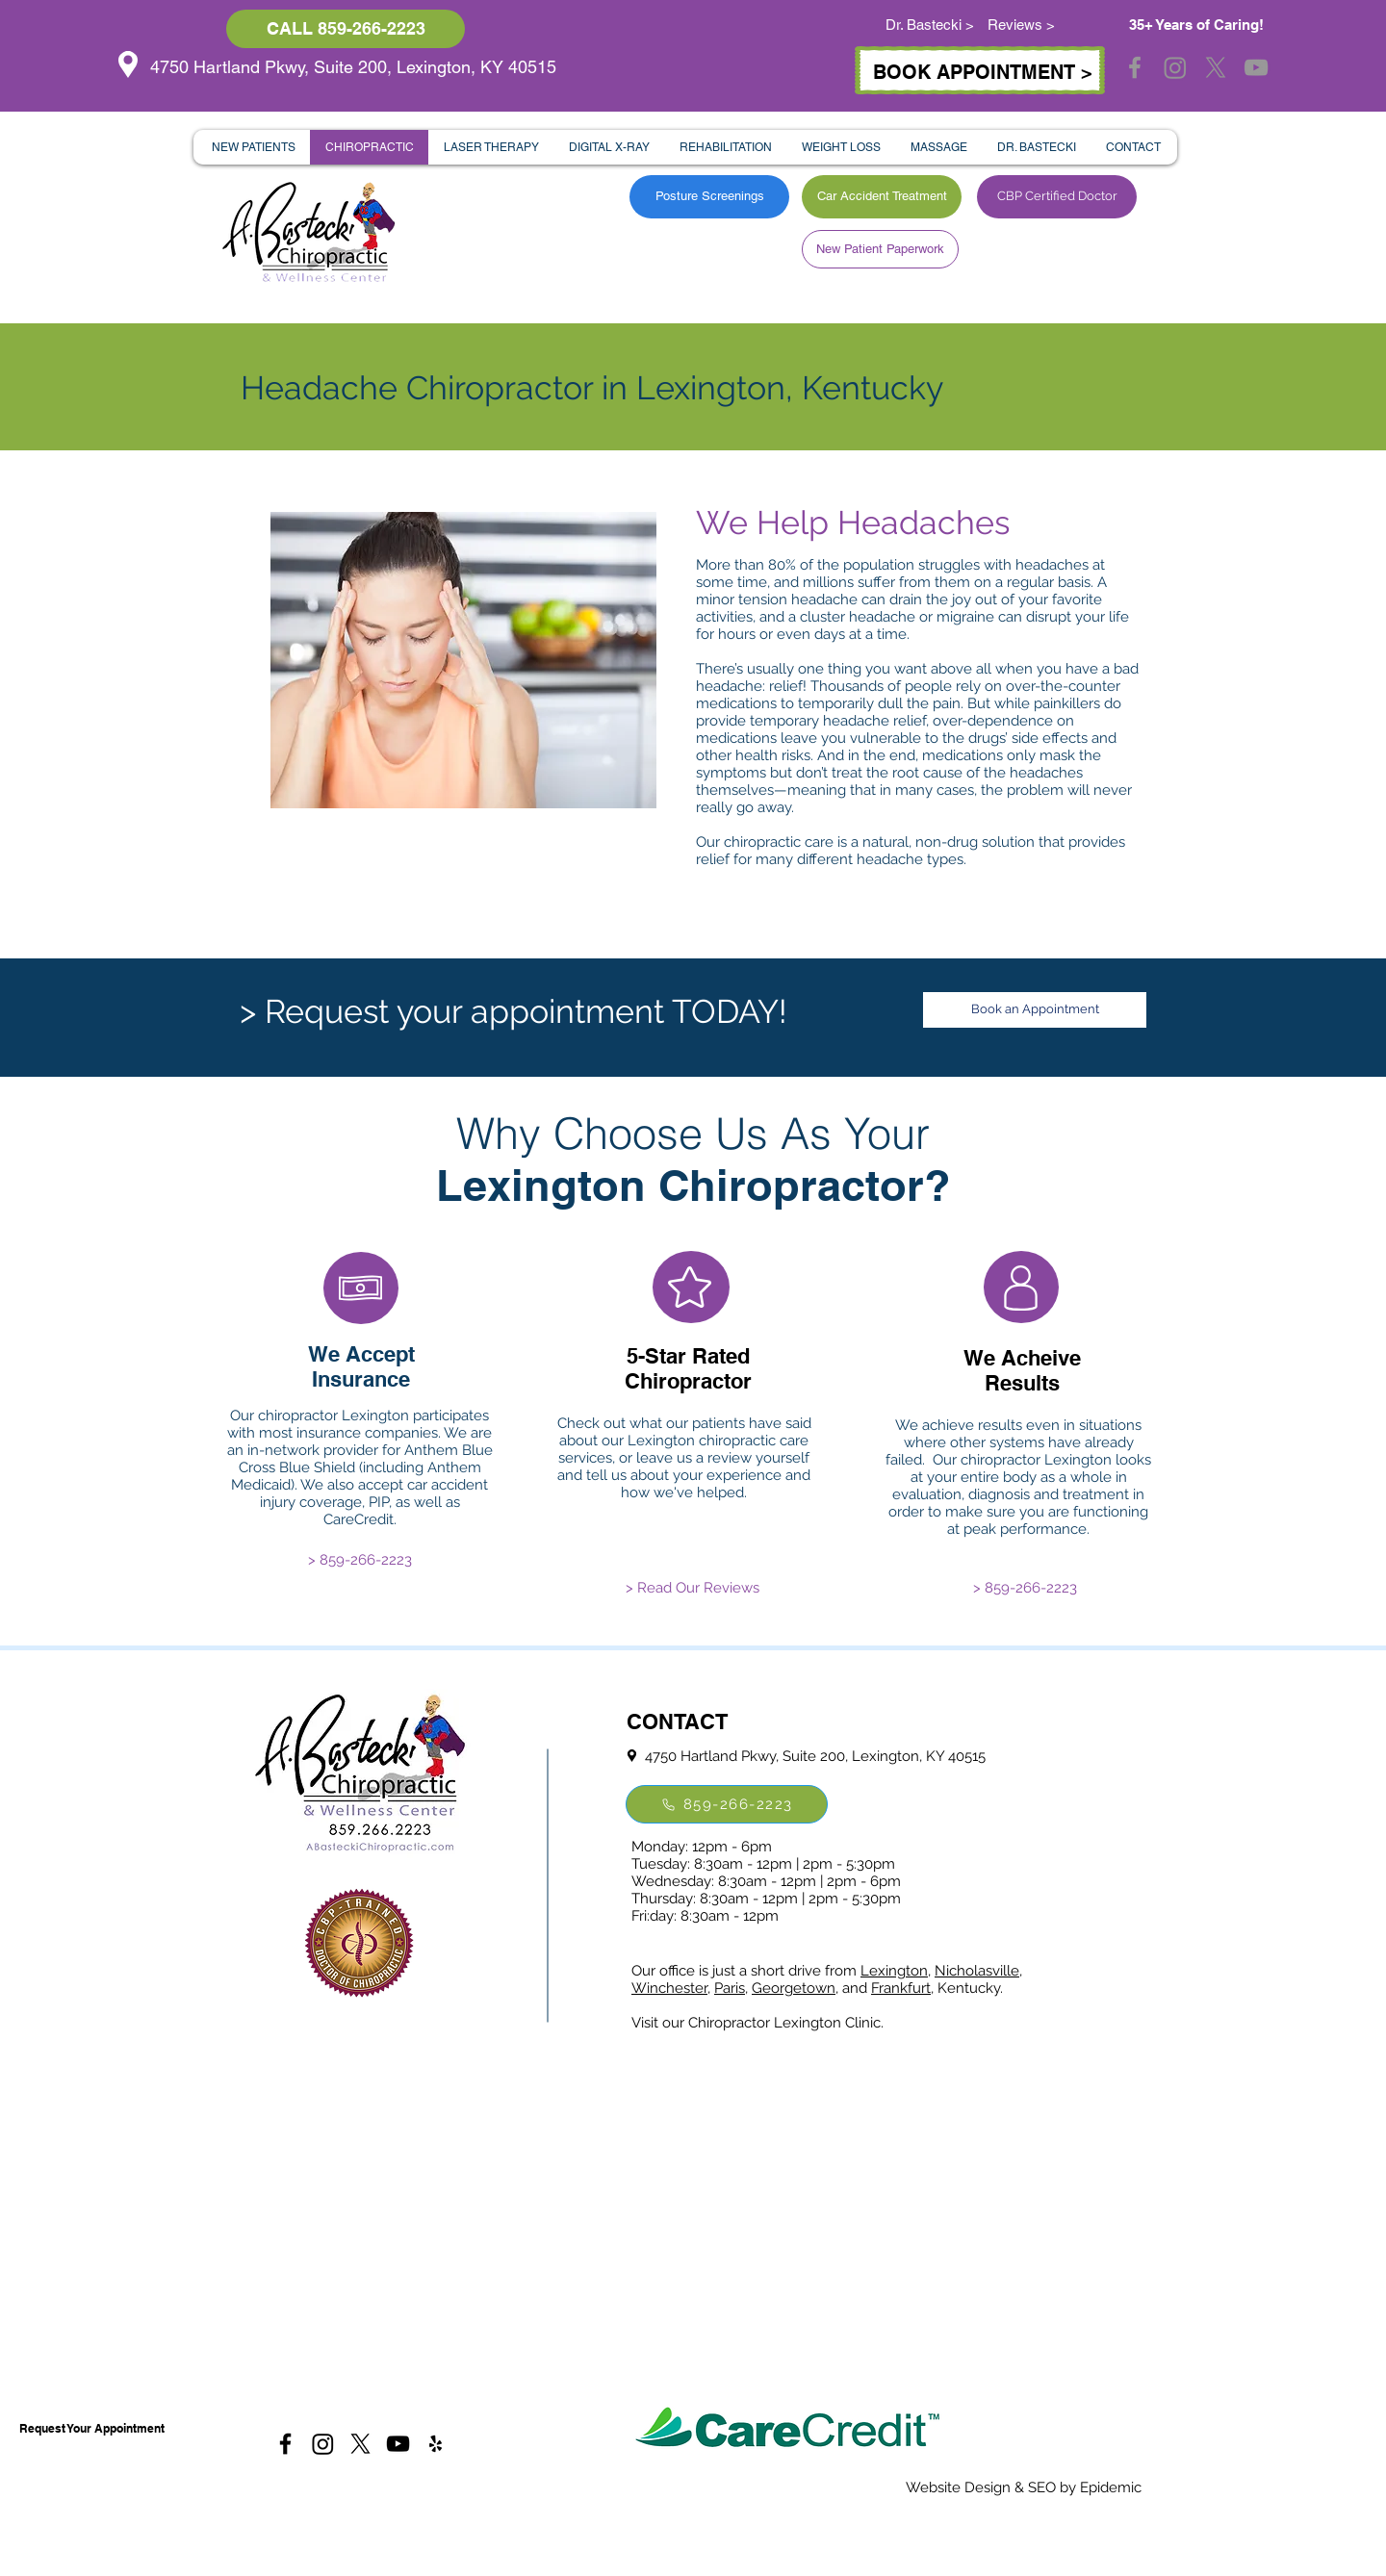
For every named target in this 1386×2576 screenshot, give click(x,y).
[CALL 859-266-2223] (345, 29)
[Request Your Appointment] (91, 2429)
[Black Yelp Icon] (435, 2444)
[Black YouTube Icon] (398, 2444)
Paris (729, 1988)
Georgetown (793, 1988)
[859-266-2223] (727, 1804)
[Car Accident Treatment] (882, 196)
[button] (253, 147)
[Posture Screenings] (709, 196)
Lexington (894, 1970)
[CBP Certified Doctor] (1057, 196)
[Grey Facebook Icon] (1134, 67)
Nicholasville (977, 1970)
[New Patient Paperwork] (880, 249)
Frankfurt (901, 1988)
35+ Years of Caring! (1196, 24)
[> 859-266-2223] (360, 1559)
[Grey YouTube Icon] (1256, 67)
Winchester (669, 1988)
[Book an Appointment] (1034, 1010)
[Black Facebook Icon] (285, 2444)
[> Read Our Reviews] (692, 1587)
